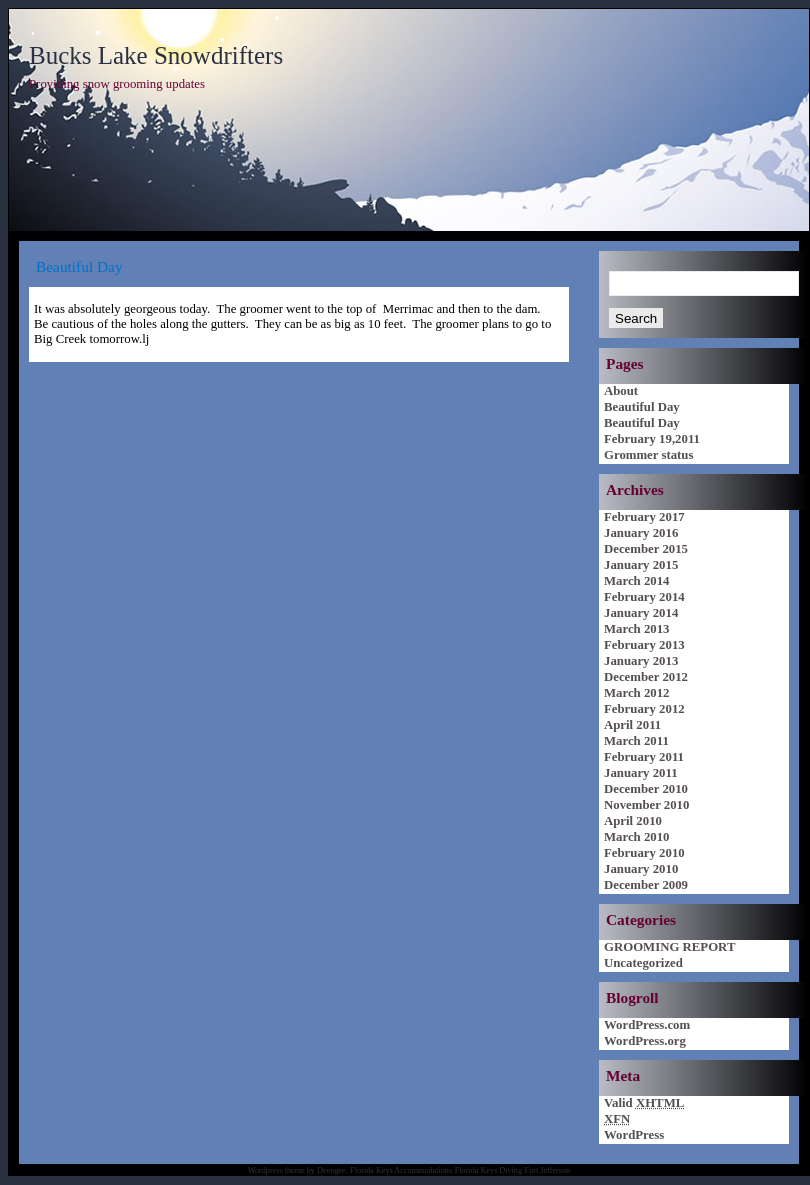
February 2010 (644, 853)
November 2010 (646, 805)
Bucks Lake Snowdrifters (156, 55)
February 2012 (644, 709)
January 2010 (641, 869)
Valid (644, 1103)
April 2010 (633, 821)
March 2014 (637, 581)
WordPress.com (647, 1025)
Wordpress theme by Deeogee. (298, 1170)
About (621, 391)
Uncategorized (643, 963)
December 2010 (646, 789)
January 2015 (641, 565)
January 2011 (641, 773)
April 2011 (632, 725)
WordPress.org (645, 1041)
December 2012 (646, 677)
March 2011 (636, 741)
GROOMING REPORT (669, 947)
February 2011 (644, 757)
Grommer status (648, 455)
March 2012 (637, 693)
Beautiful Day (642, 407)
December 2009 (646, 885)
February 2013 (644, 645)
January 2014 (641, 613)
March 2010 (637, 837)
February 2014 (644, 597)
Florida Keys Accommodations (401, 1170)
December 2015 (646, 549)
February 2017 (644, 517)
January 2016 (641, 533)
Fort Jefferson (548, 1170)
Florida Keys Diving (488, 1170)
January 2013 (641, 661)
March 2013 (637, 629)
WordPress (634, 1135)
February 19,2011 (652, 439)
